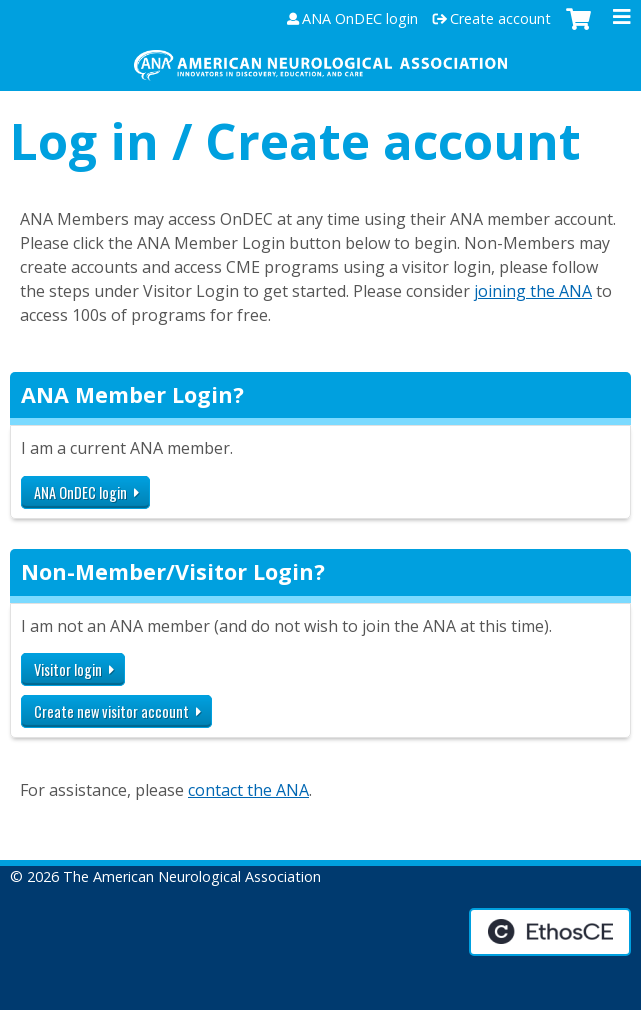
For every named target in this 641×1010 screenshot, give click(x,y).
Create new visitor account (111, 711)
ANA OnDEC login (360, 19)
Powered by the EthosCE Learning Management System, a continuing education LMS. (550, 932)
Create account (500, 19)
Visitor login (68, 669)
